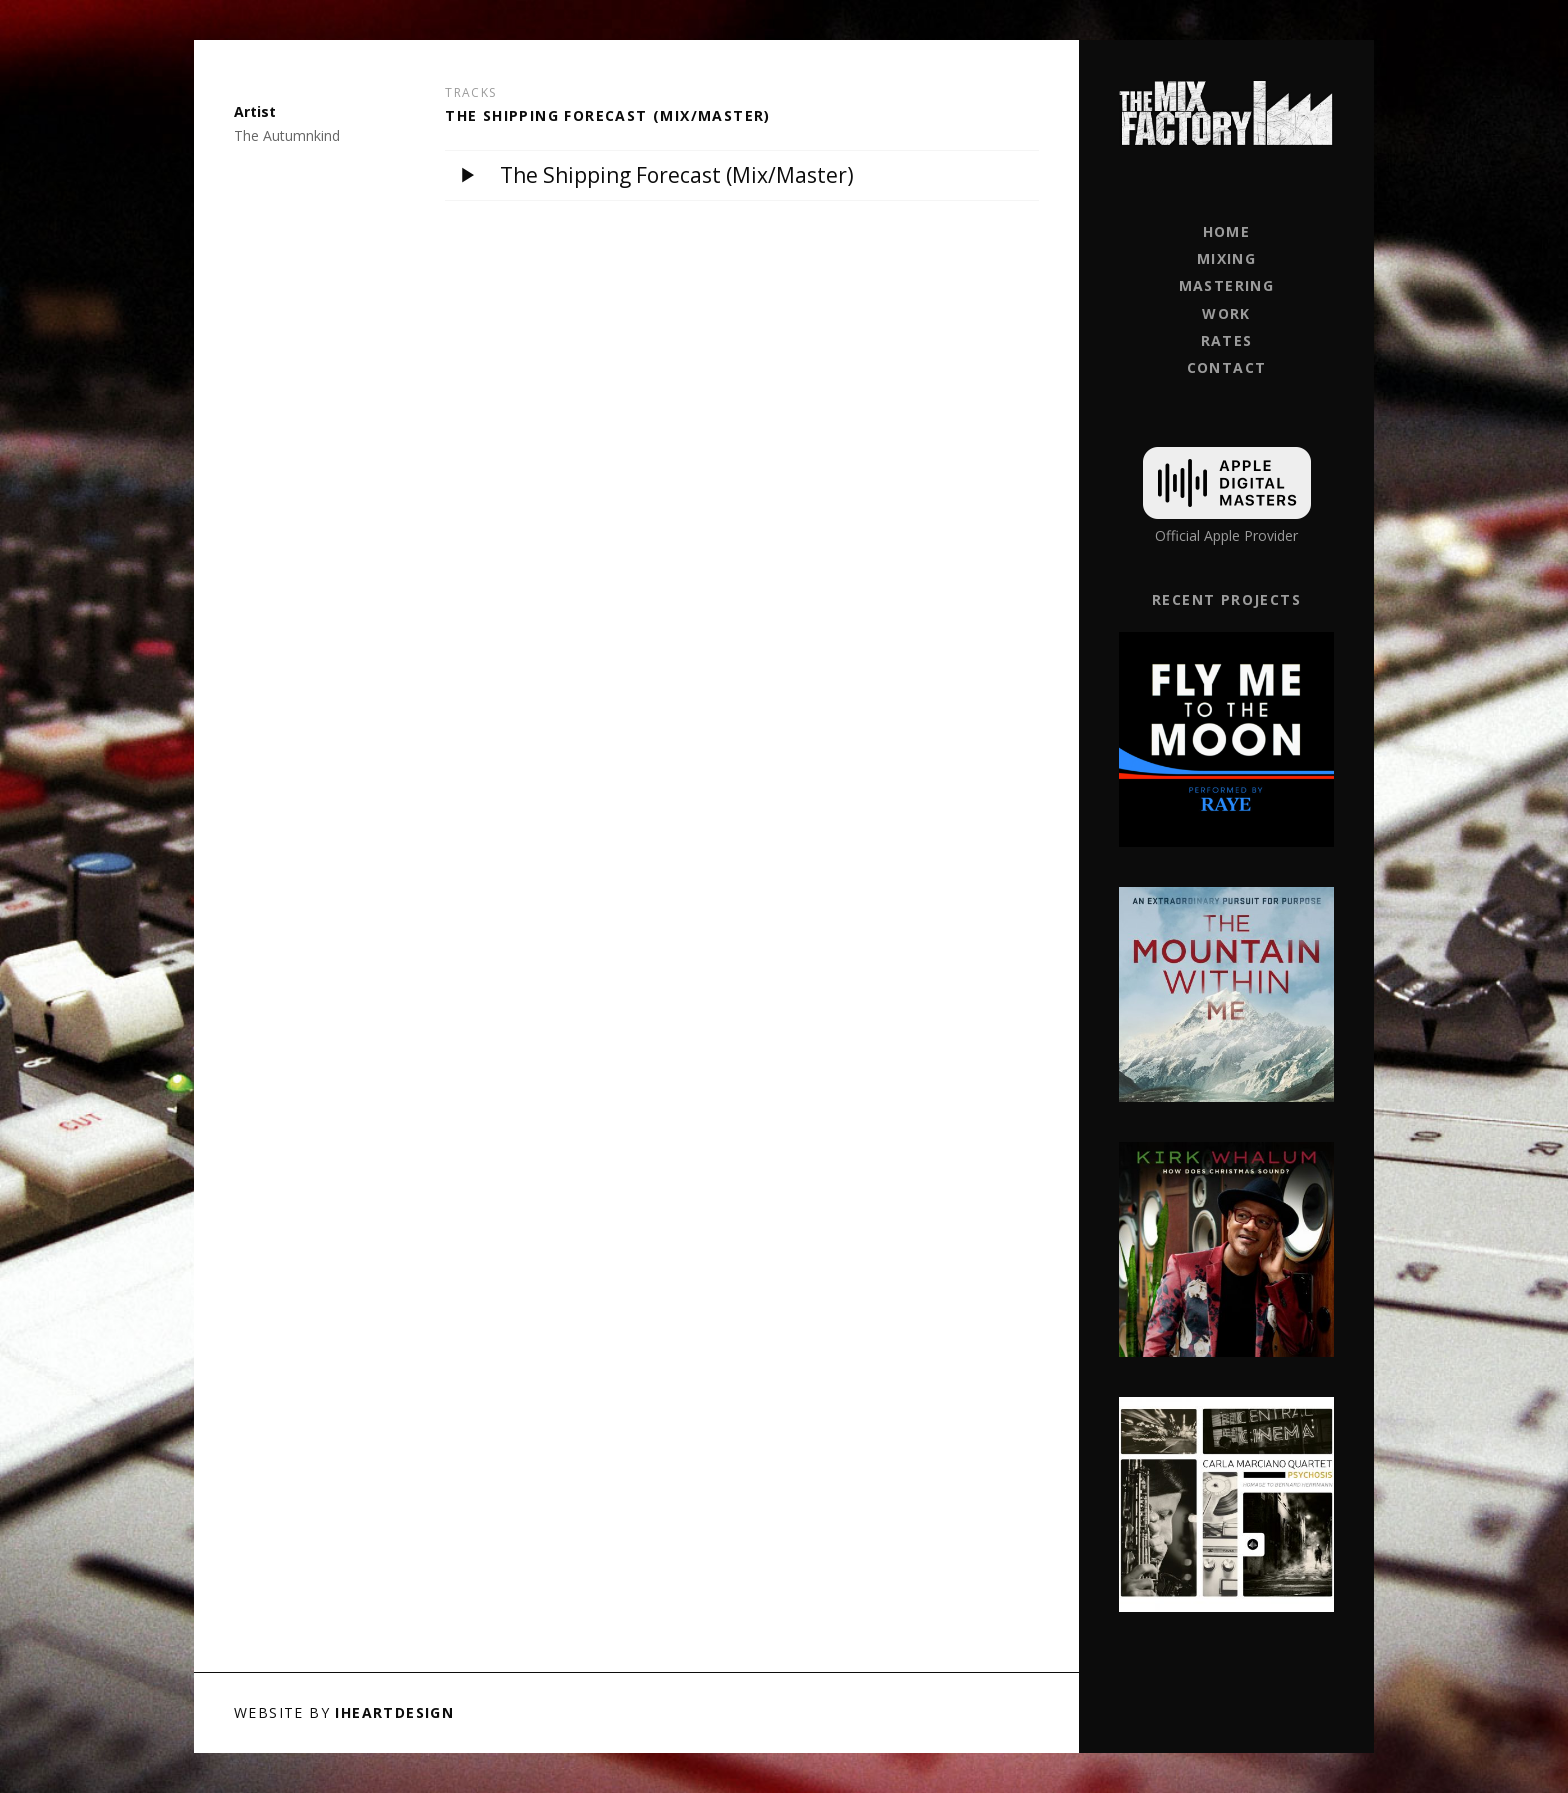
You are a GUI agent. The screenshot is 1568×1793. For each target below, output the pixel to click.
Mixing (1226, 258)
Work (1226, 313)
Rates (1227, 340)
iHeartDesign (394, 1712)
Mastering (1227, 285)
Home (1227, 231)
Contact (1227, 367)
